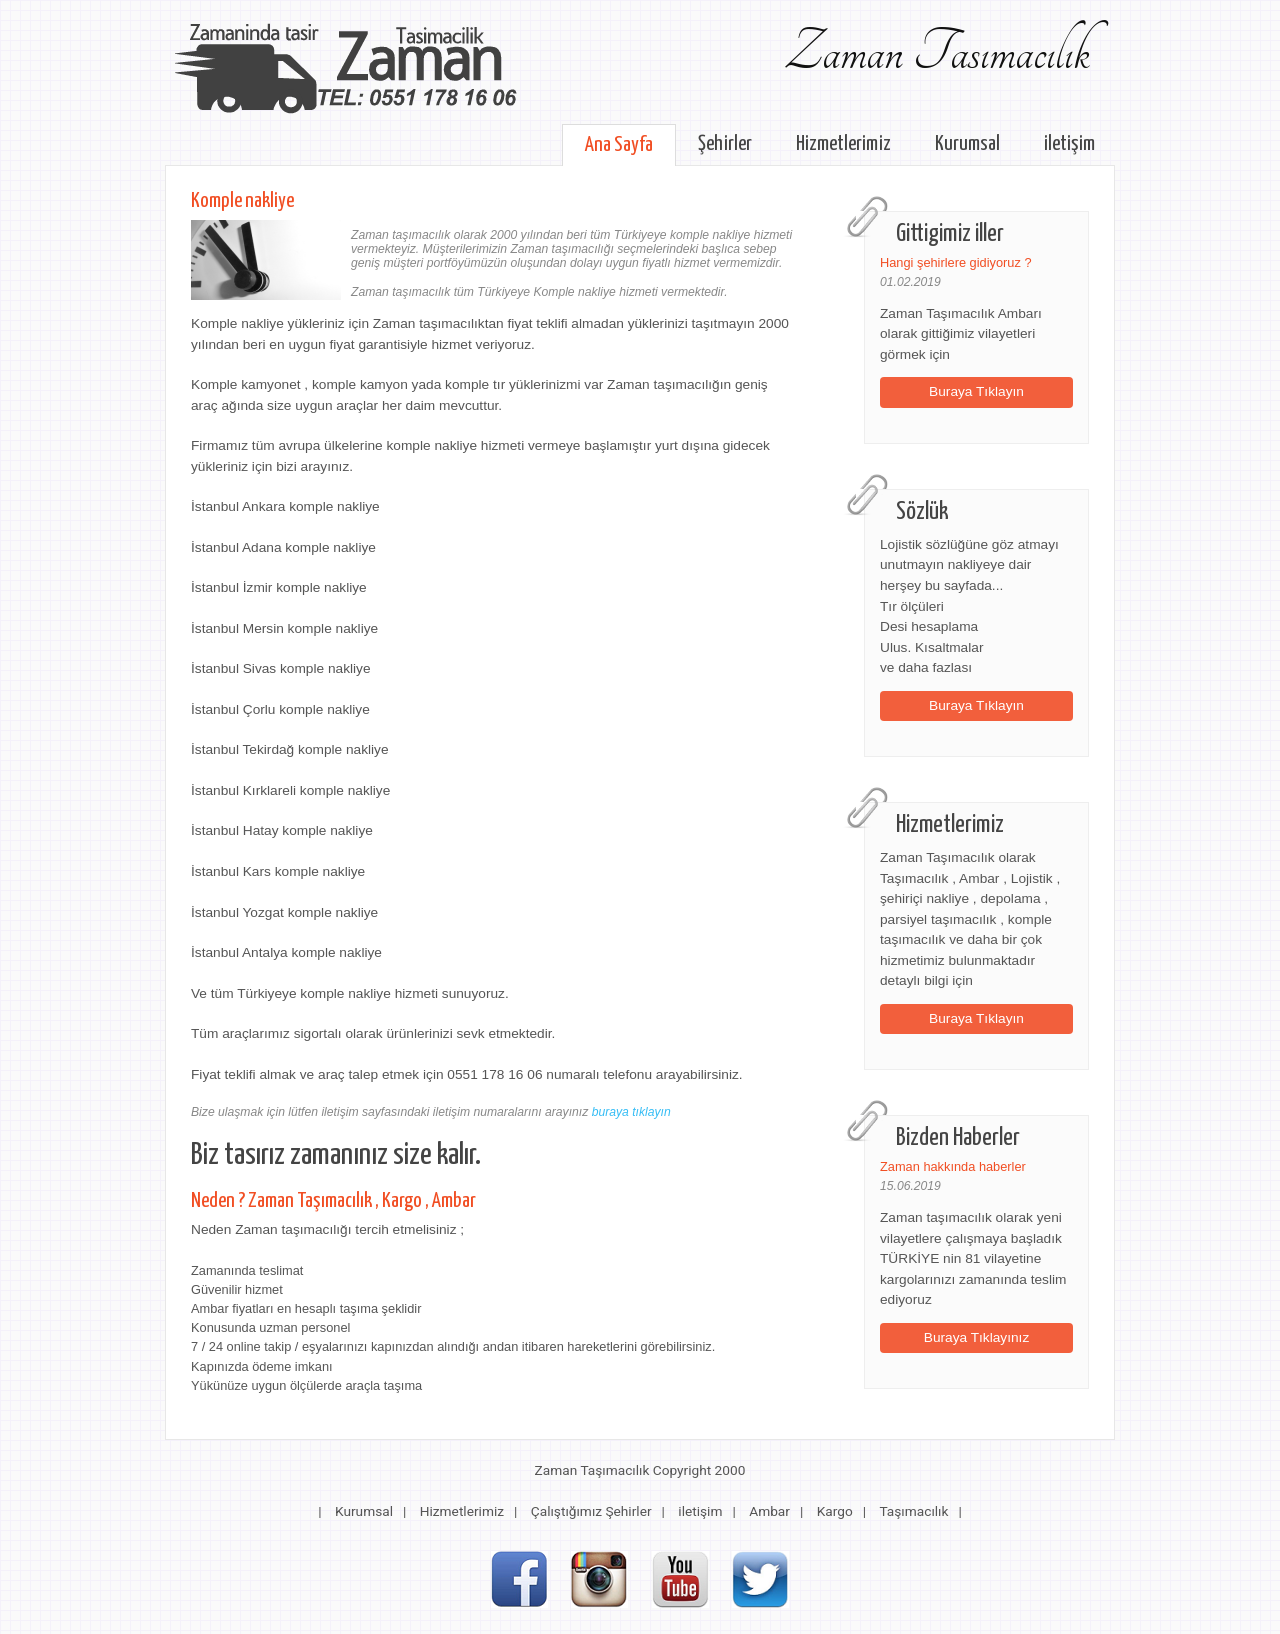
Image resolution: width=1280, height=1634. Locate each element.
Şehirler (725, 144)
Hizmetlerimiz (843, 144)
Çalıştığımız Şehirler (591, 1511)
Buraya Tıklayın (976, 391)
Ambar (769, 1511)
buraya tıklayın (631, 1112)
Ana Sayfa (619, 145)
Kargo (835, 1511)
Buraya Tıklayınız (977, 1337)
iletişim (1069, 144)
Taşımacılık (913, 1511)
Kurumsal (967, 144)
